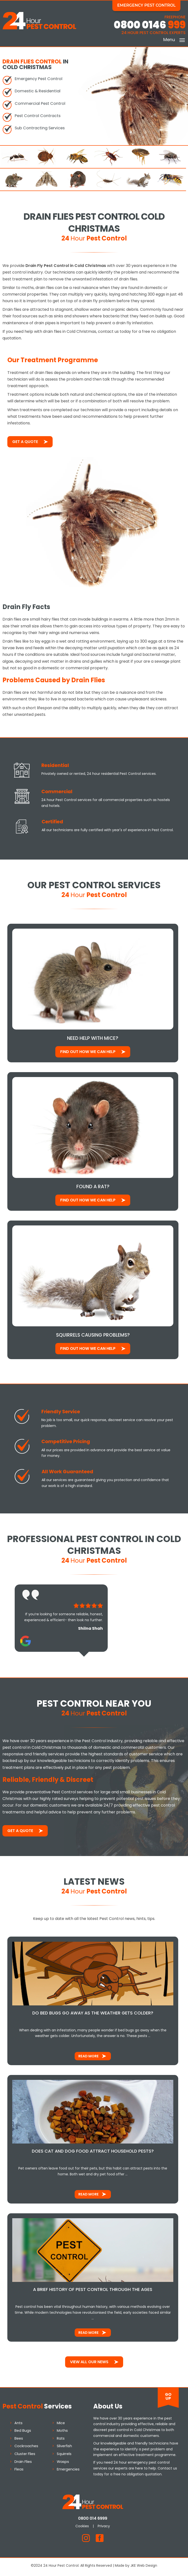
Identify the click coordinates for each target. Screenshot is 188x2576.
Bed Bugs (22, 2433)
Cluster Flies (24, 2456)
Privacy (105, 2528)
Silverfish (64, 2448)
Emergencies (68, 2471)
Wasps (63, 2464)
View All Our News (89, 2364)
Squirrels (64, 2456)
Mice (61, 2425)
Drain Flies (23, 2464)
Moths (62, 2433)
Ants (18, 2425)
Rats (61, 2441)
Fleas (19, 2471)
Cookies (83, 2528)
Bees (18, 2441)
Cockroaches (26, 2448)
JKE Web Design (143, 2568)
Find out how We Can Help (89, 1052)
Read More (90, 2058)
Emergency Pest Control (147, 5)
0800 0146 (150, 25)
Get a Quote (25, 441)
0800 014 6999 (94, 2521)
